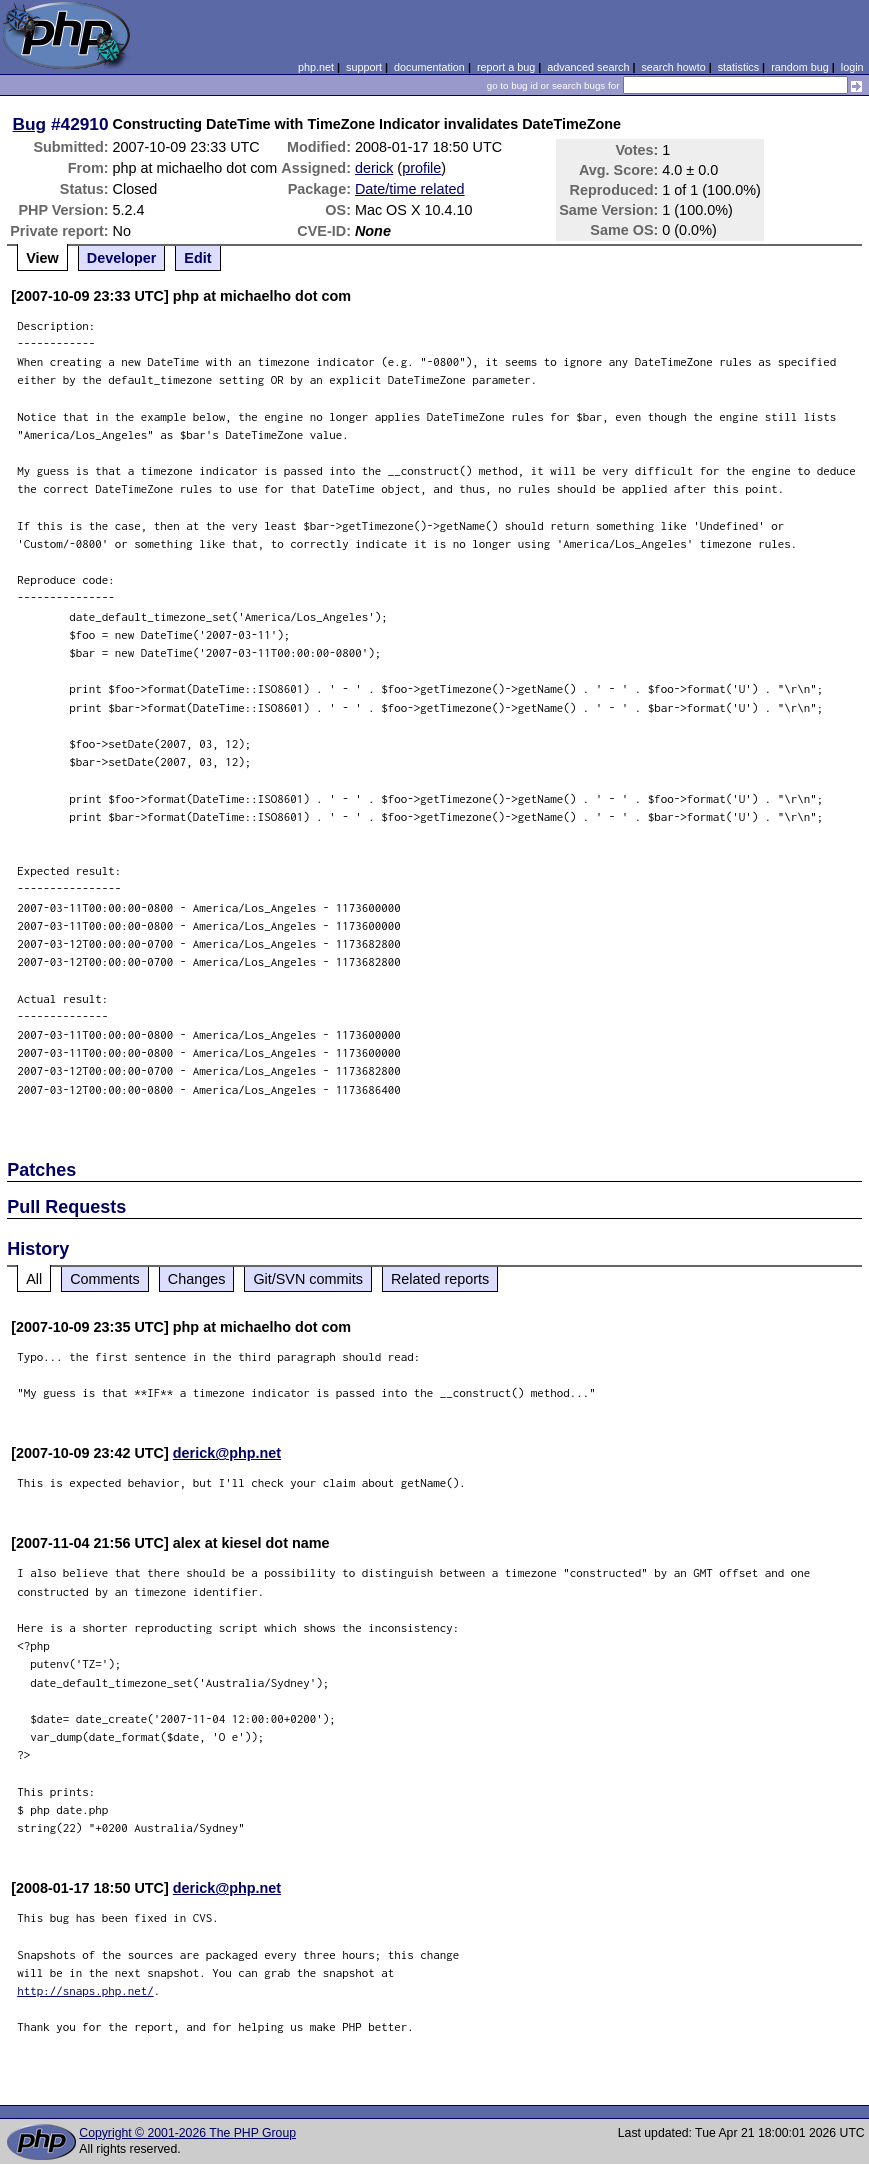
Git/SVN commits (308, 1279)
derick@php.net (227, 1453)
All (34, 1279)
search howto (673, 67)
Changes (197, 1279)
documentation (429, 67)
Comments (105, 1279)
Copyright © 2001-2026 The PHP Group (187, 2133)
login (852, 67)
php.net (316, 67)
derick (374, 168)
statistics (738, 67)
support (364, 67)
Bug (30, 124)
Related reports (440, 1279)
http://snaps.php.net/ (85, 1990)
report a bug (506, 67)
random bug (800, 67)
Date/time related (410, 189)
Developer (122, 258)
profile (421, 168)
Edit (197, 258)
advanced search (588, 67)
